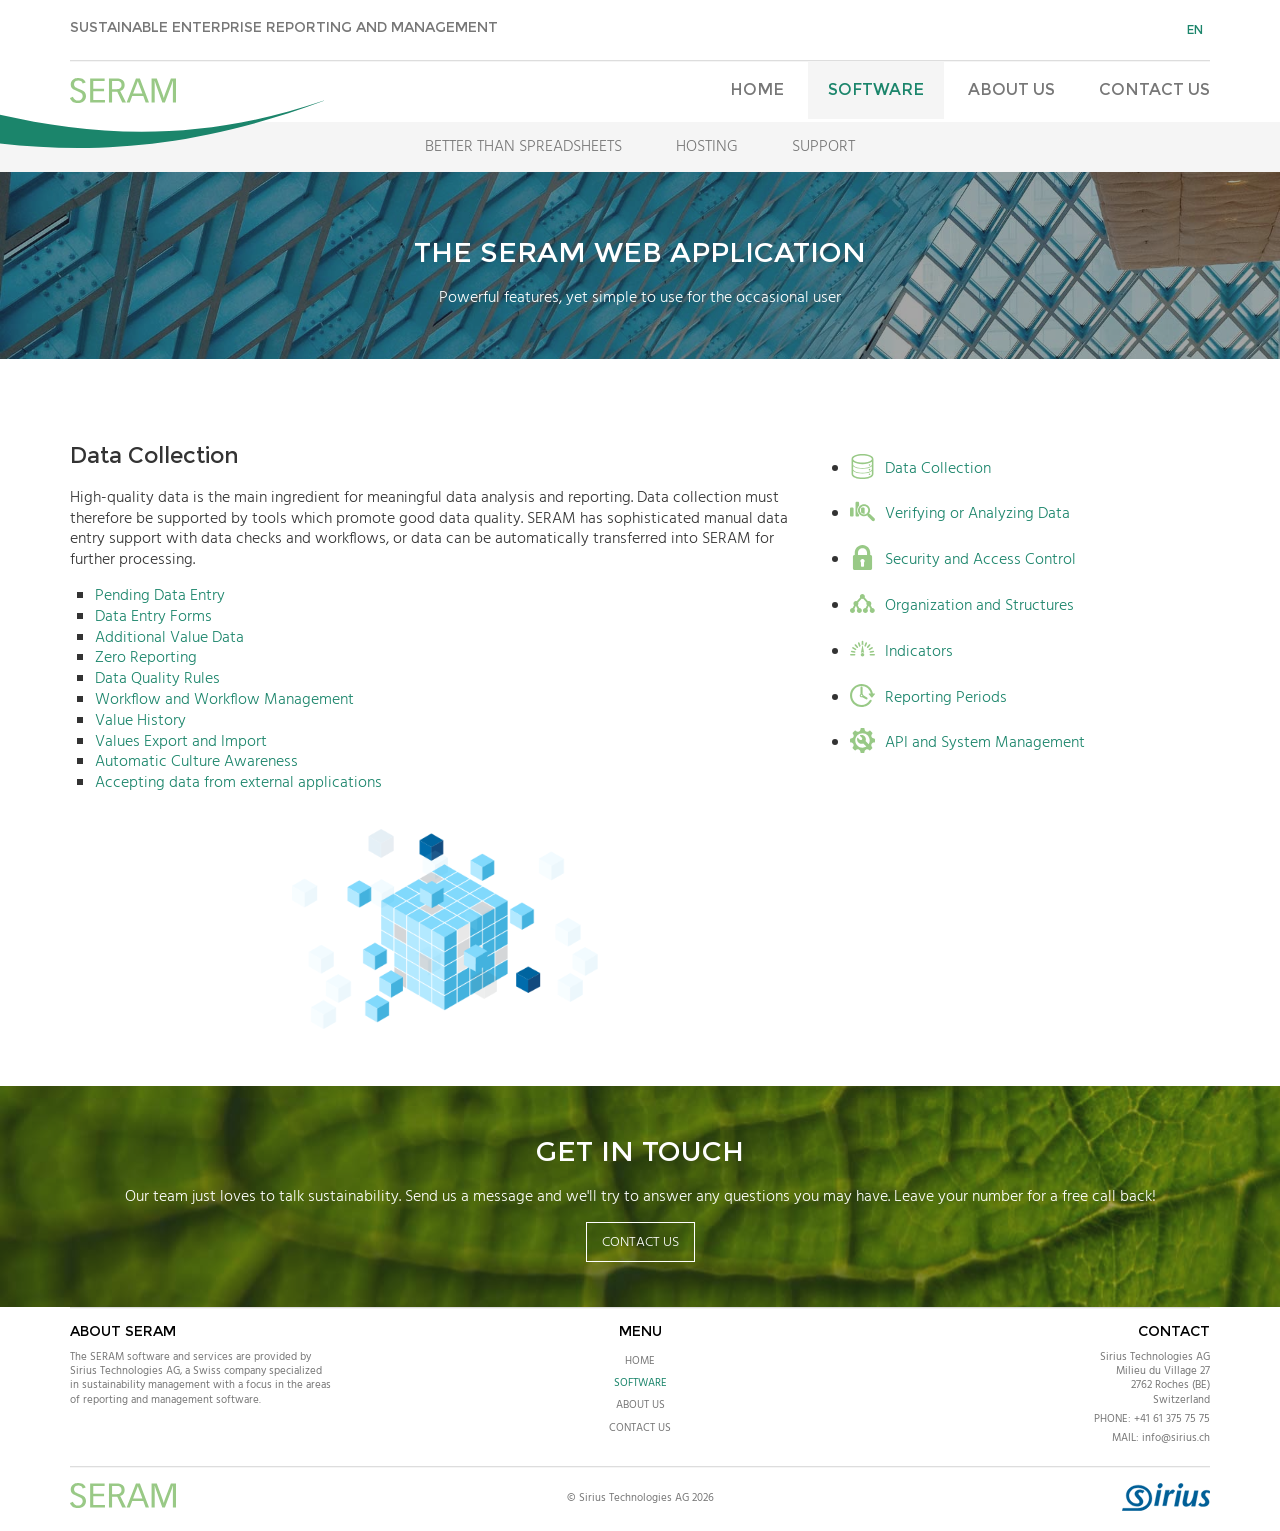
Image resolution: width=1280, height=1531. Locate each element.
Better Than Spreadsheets (523, 147)
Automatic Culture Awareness (196, 762)
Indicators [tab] (901, 652)
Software (876, 89)
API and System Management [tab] (967, 743)
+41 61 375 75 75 (1172, 1419)
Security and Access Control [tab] (963, 560)
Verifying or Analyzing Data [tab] (960, 514)
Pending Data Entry (160, 596)
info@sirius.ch (1176, 1438)
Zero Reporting (146, 658)
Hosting (707, 147)
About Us (1011, 89)
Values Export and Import (181, 742)
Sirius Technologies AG (1155, 1357)
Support (823, 147)
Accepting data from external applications (238, 783)
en (1195, 29)
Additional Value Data (169, 638)
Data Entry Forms (153, 617)
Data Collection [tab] (920, 469)
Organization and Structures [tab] (962, 606)
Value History (140, 721)
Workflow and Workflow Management (224, 700)
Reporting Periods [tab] (928, 698)
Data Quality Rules (157, 679)
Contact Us (1154, 89)
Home (757, 89)
